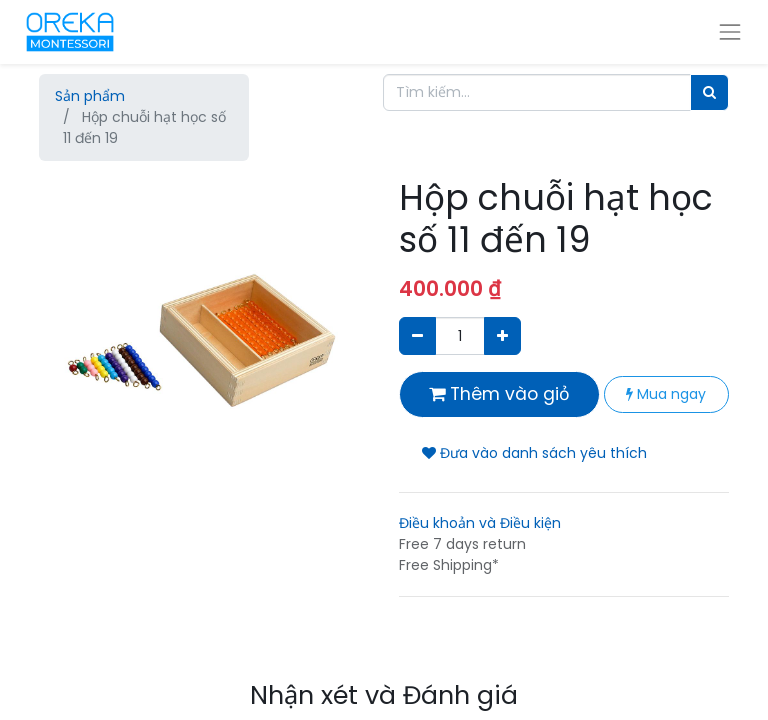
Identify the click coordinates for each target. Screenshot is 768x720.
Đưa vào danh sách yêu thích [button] (534, 453)
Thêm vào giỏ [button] (499, 394)
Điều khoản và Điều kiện (480, 523)
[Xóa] (417, 335)
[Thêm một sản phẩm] (502, 335)
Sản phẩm (90, 96)
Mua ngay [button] (666, 394)
